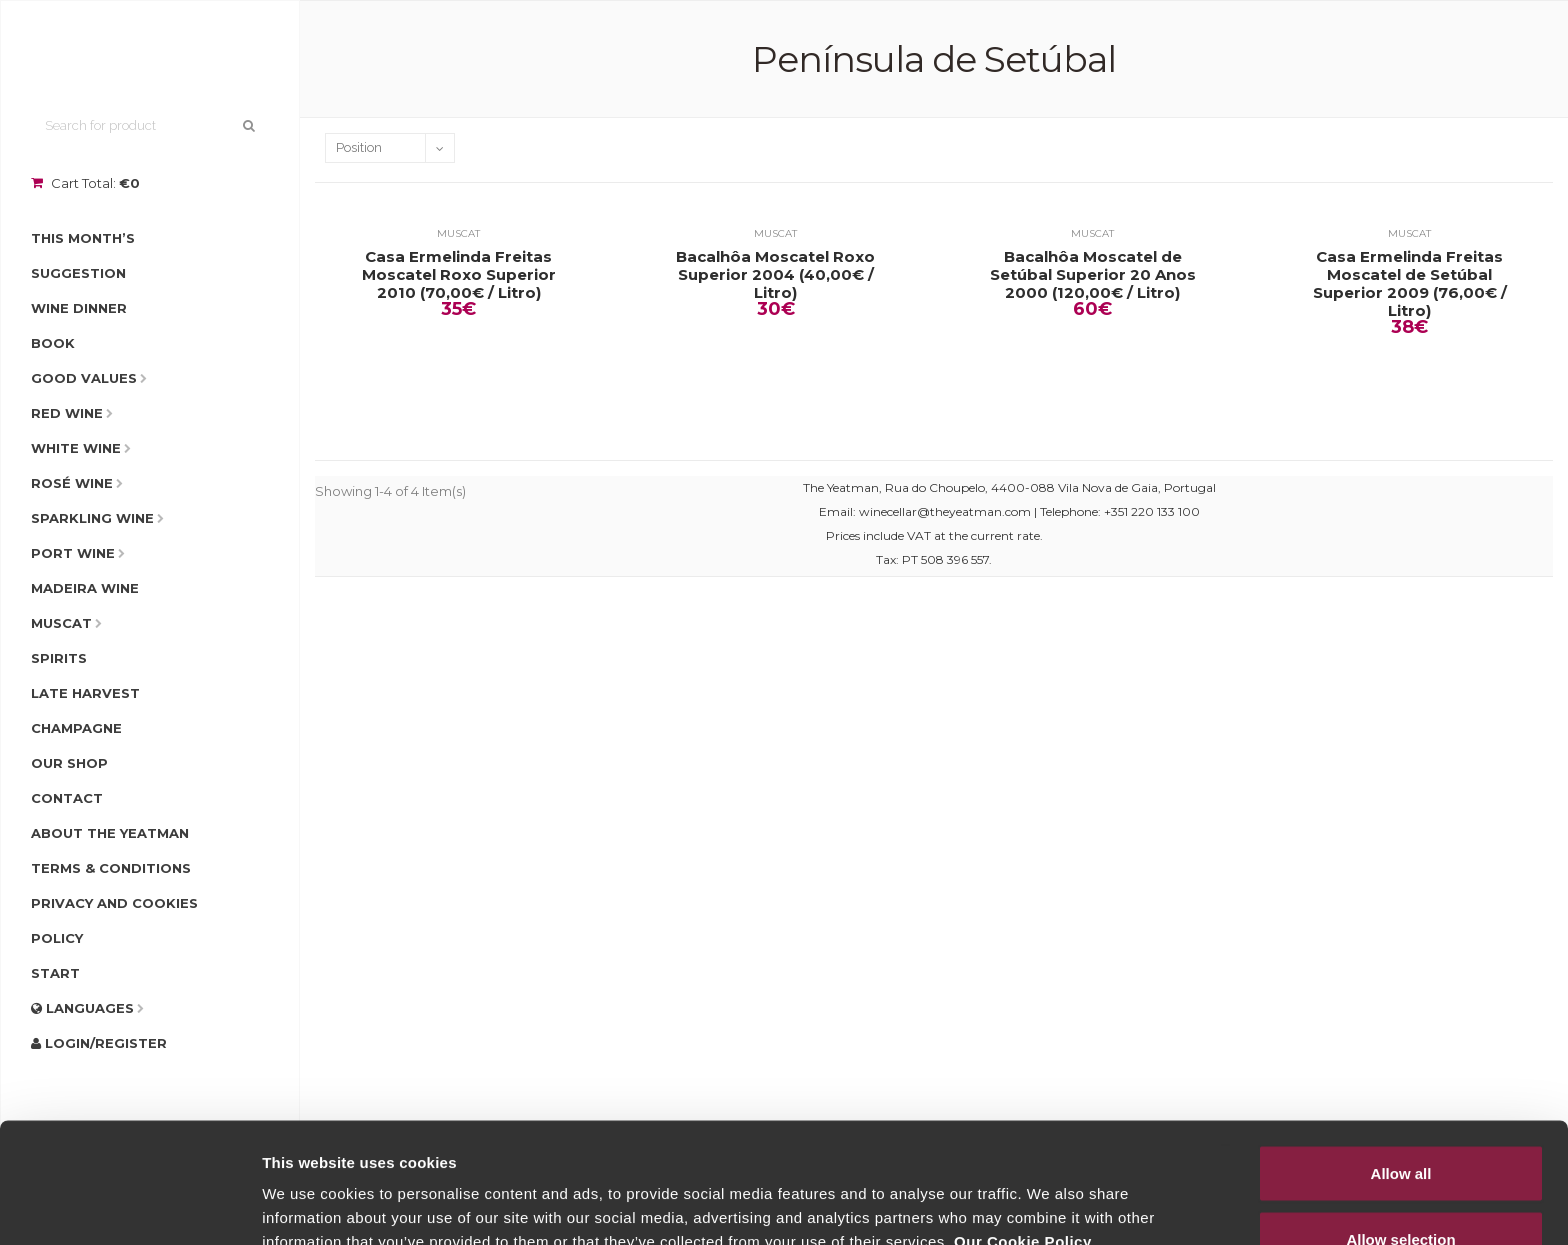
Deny (1401, 1191)
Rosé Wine (72, 483)
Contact (67, 798)
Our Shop (69, 763)
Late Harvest (85, 693)
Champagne (76, 728)
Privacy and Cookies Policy (114, 920)
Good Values (84, 378)
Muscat (61, 623)
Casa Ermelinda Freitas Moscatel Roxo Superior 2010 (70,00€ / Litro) (459, 275)
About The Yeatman (110, 833)
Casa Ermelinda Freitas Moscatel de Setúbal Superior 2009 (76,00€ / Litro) (1410, 284)
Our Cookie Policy (1023, 1128)
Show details (1049, 1193)
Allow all (1401, 1060)
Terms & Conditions (111, 868)
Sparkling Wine (92, 518)
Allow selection (1400, 1126)
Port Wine (73, 553)
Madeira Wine (85, 588)
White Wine (76, 448)
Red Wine (67, 413)
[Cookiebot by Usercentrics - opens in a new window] (129, 1206)
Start (55, 973)
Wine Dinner (79, 308)
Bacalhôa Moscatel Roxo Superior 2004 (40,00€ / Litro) (775, 275)
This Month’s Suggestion (83, 255)
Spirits (59, 658)
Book (53, 343)
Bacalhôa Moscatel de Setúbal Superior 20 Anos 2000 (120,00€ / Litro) (1093, 275)
